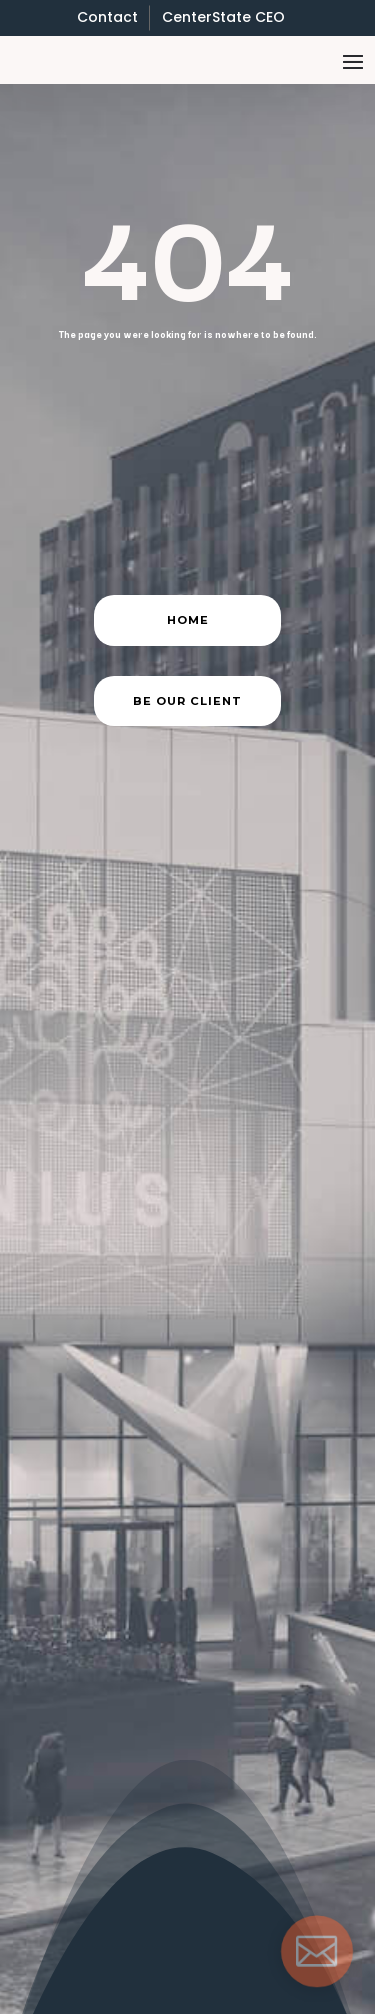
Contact (107, 17)
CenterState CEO (223, 17)
